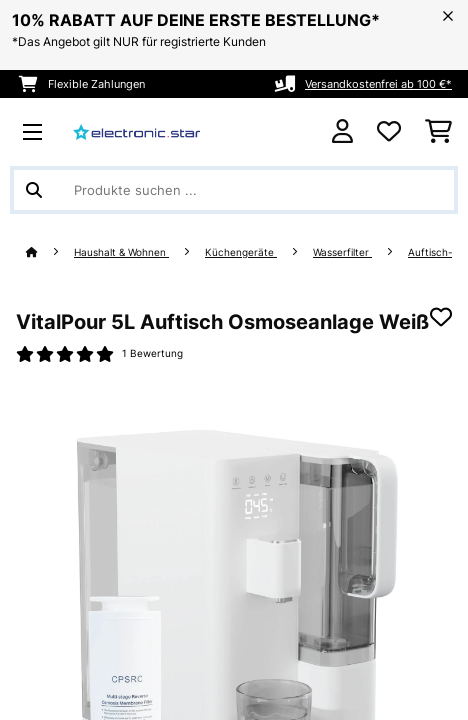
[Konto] (342, 131)
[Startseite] (50, 252)
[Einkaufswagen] (438, 132)
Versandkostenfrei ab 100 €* (378, 84)
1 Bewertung (152, 353)
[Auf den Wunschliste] (441, 317)
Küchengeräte (241, 252)
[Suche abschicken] (34, 190)
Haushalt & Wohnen (121, 252)
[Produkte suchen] (234, 190)
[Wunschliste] (389, 132)
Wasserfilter (342, 252)
